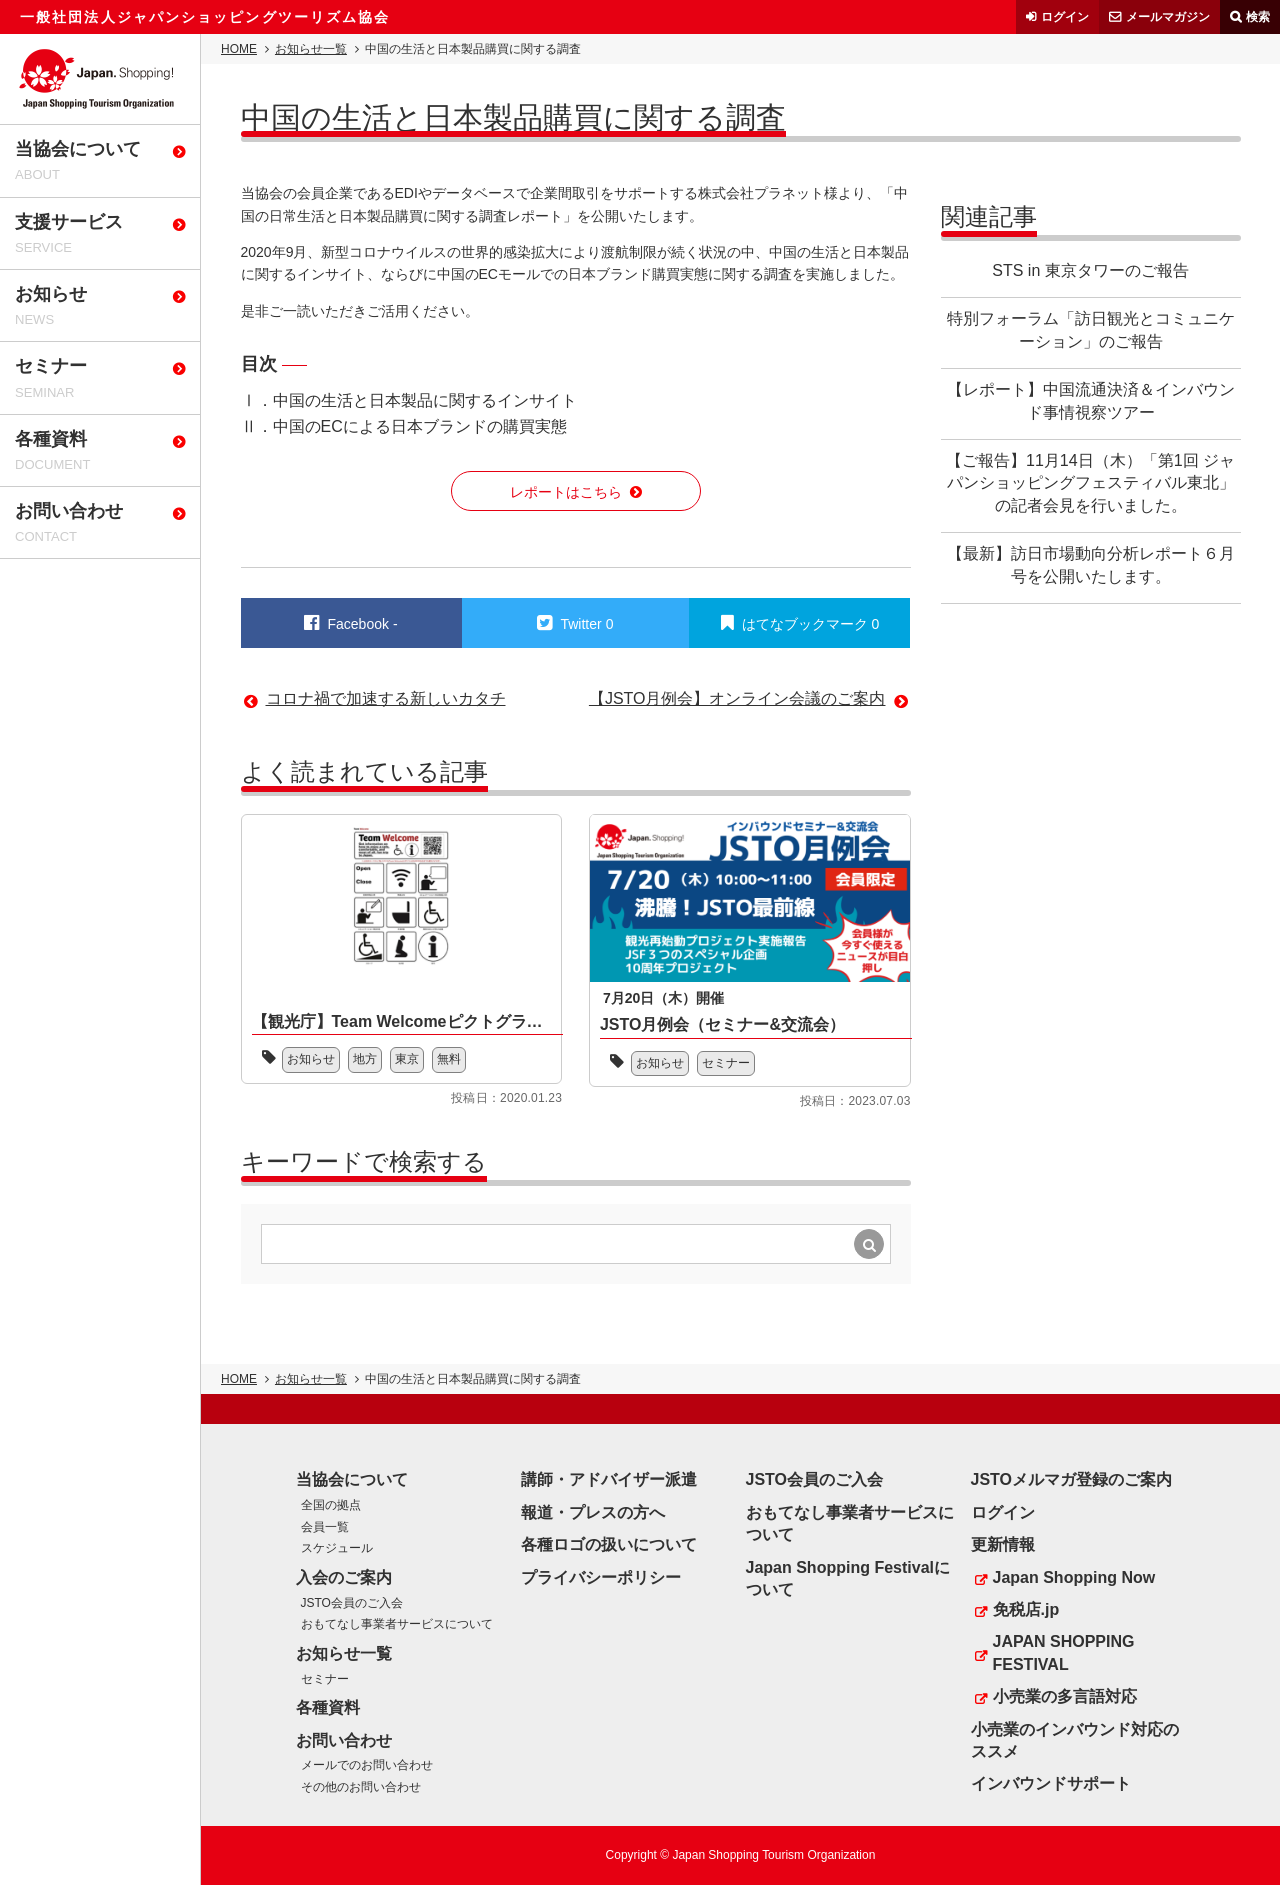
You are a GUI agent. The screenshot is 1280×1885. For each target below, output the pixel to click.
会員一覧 (325, 1527)
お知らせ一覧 (311, 49)
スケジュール (337, 1548)
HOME (239, 49)
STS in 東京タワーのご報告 (1090, 270)
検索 (1258, 17)
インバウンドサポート (1051, 1783)
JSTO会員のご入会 (352, 1603)
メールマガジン (1168, 17)
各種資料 (328, 1707)
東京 (407, 1059)
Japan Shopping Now (1074, 1577)
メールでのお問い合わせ (367, 1765)
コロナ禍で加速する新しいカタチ (386, 698)
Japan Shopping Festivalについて (848, 1578)
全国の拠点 (331, 1505)
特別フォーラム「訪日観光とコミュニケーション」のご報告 (1091, 329)
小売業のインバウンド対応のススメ (1075, 1740)
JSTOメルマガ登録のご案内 (1072, 1479)
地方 (365, 1059)
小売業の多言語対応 (1065, 1696)
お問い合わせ (344, 1740)
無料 (449, 1059)
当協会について (352, 1479)
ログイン (1065, 17)
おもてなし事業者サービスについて (397, 1624)
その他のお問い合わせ (361, 1787)
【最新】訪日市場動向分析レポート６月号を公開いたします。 (1091, 564)
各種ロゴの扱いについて (609, 1544)
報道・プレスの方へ (593, 1512)
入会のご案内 (344, 1577)
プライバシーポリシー (601, 1577)
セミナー (726, 1063)
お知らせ (311, 1059)
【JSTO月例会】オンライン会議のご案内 (737, 698)
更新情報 (1003, 1544)
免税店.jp (1026, 1609)
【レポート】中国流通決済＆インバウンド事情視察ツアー (1091, 400)
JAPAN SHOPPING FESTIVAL (1064, 1652)
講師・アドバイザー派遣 (609, 1479)
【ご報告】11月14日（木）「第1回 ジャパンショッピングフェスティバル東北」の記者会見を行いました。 (1090, 483)
